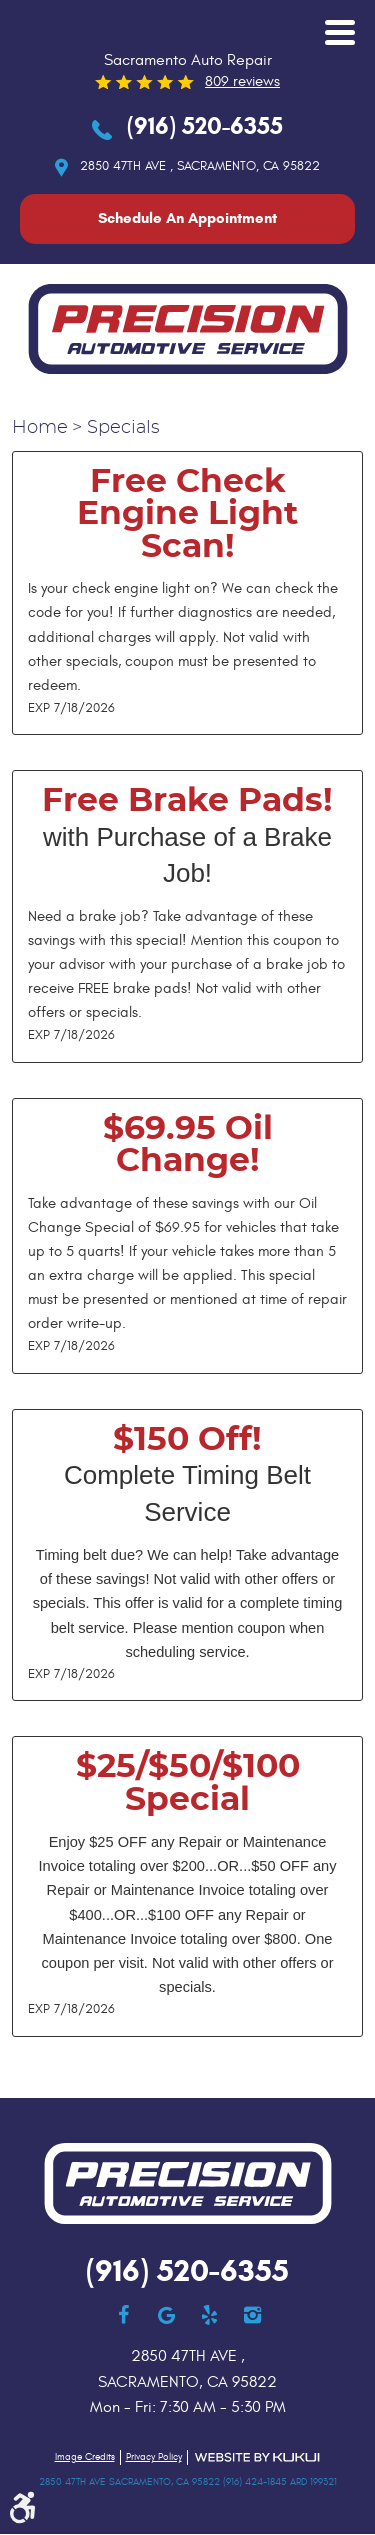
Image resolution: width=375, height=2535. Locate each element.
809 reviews (242, 81)
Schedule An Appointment (187, 218)
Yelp (209, 2314)
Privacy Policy (154, 2457)
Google (166, 2314)
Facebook (123, 2314)
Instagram (252, 2314)
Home (40, 428)
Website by (257, 2457)
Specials (123, 428)
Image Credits (85, 2457)
